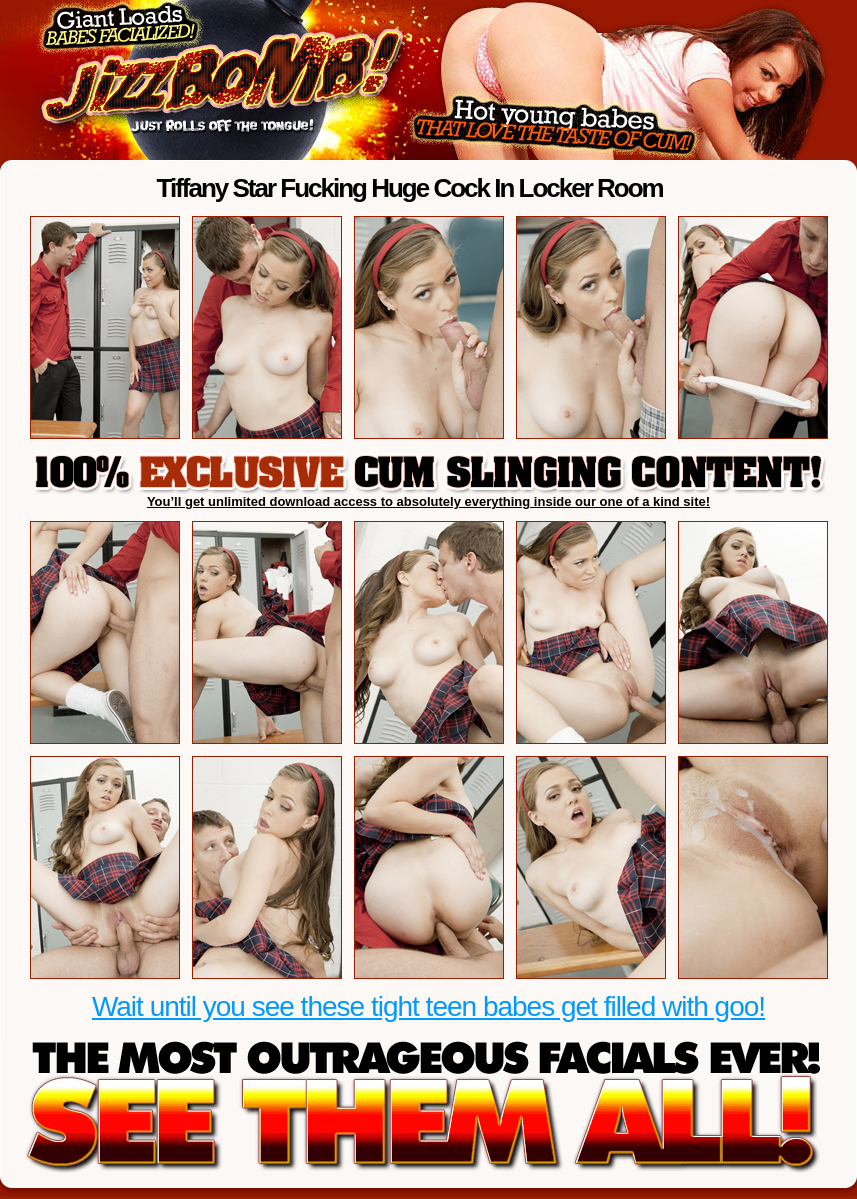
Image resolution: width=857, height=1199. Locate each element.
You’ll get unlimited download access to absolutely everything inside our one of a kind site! (428, 501)
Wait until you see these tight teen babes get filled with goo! (428, 1006)
